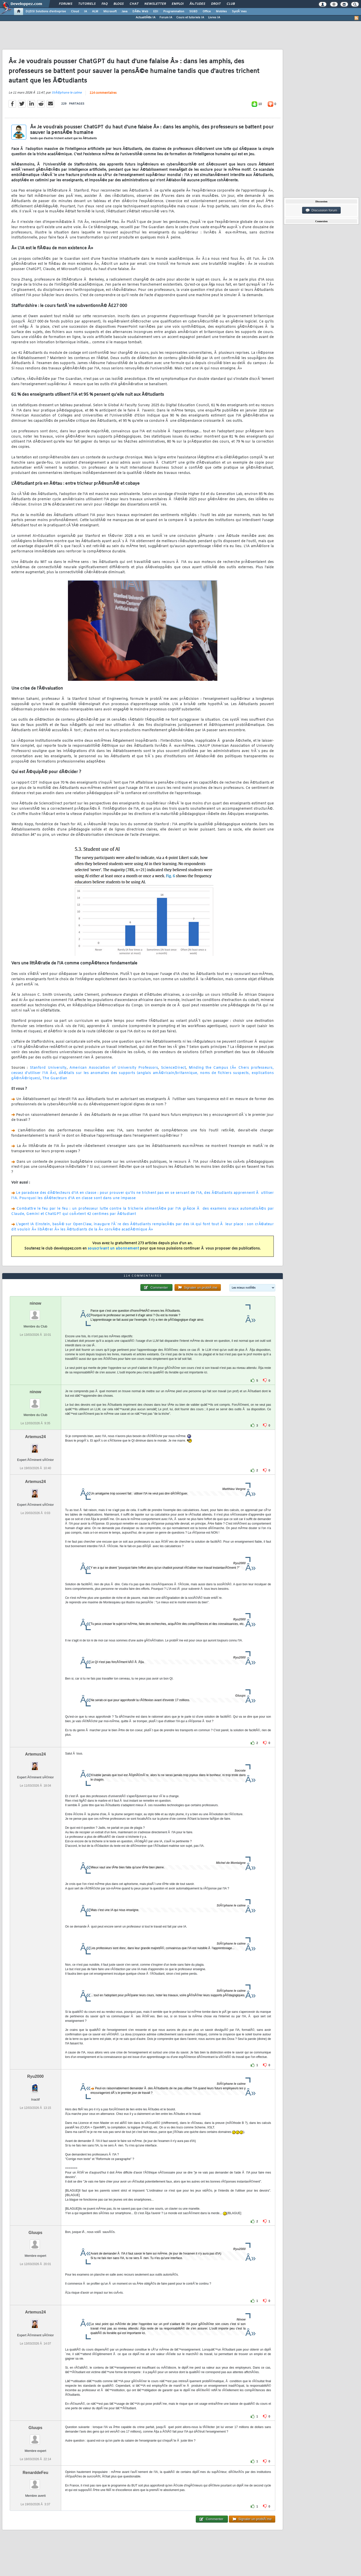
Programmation (173, 11)
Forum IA (165, 17)
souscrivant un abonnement (113, 1248)
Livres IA (214, 17)
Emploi (177, 4)
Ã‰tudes (197, 4)
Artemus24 (35, 1437)
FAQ (104, 4)
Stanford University (48, 1067)
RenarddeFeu (35, 2472)
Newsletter (155, 4)
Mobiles (221, 11)
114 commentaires (103, 93)
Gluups (35, 2232)
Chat (134, 4)
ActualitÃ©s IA (145, 17)
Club (230, 4)
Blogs (118, 4)
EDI (155, 11)
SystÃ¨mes (239, 11)
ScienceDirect (173, 1067)
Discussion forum (321, 210)
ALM (95, 11)
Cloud (75, 11)
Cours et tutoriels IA (190, 17)
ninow (35, 1303)
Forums (65, 4)
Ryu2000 (35, 2076)
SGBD (193, 11)
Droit (216, 4)
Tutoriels (87, 4)
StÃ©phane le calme (67, 93)
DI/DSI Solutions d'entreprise (46, 11)
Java (124, 11)
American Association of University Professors (113, 1067)
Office (207, 11)
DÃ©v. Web (140, 11)
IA (85, 11)
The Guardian (54, 1078)
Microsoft (110, 11)
